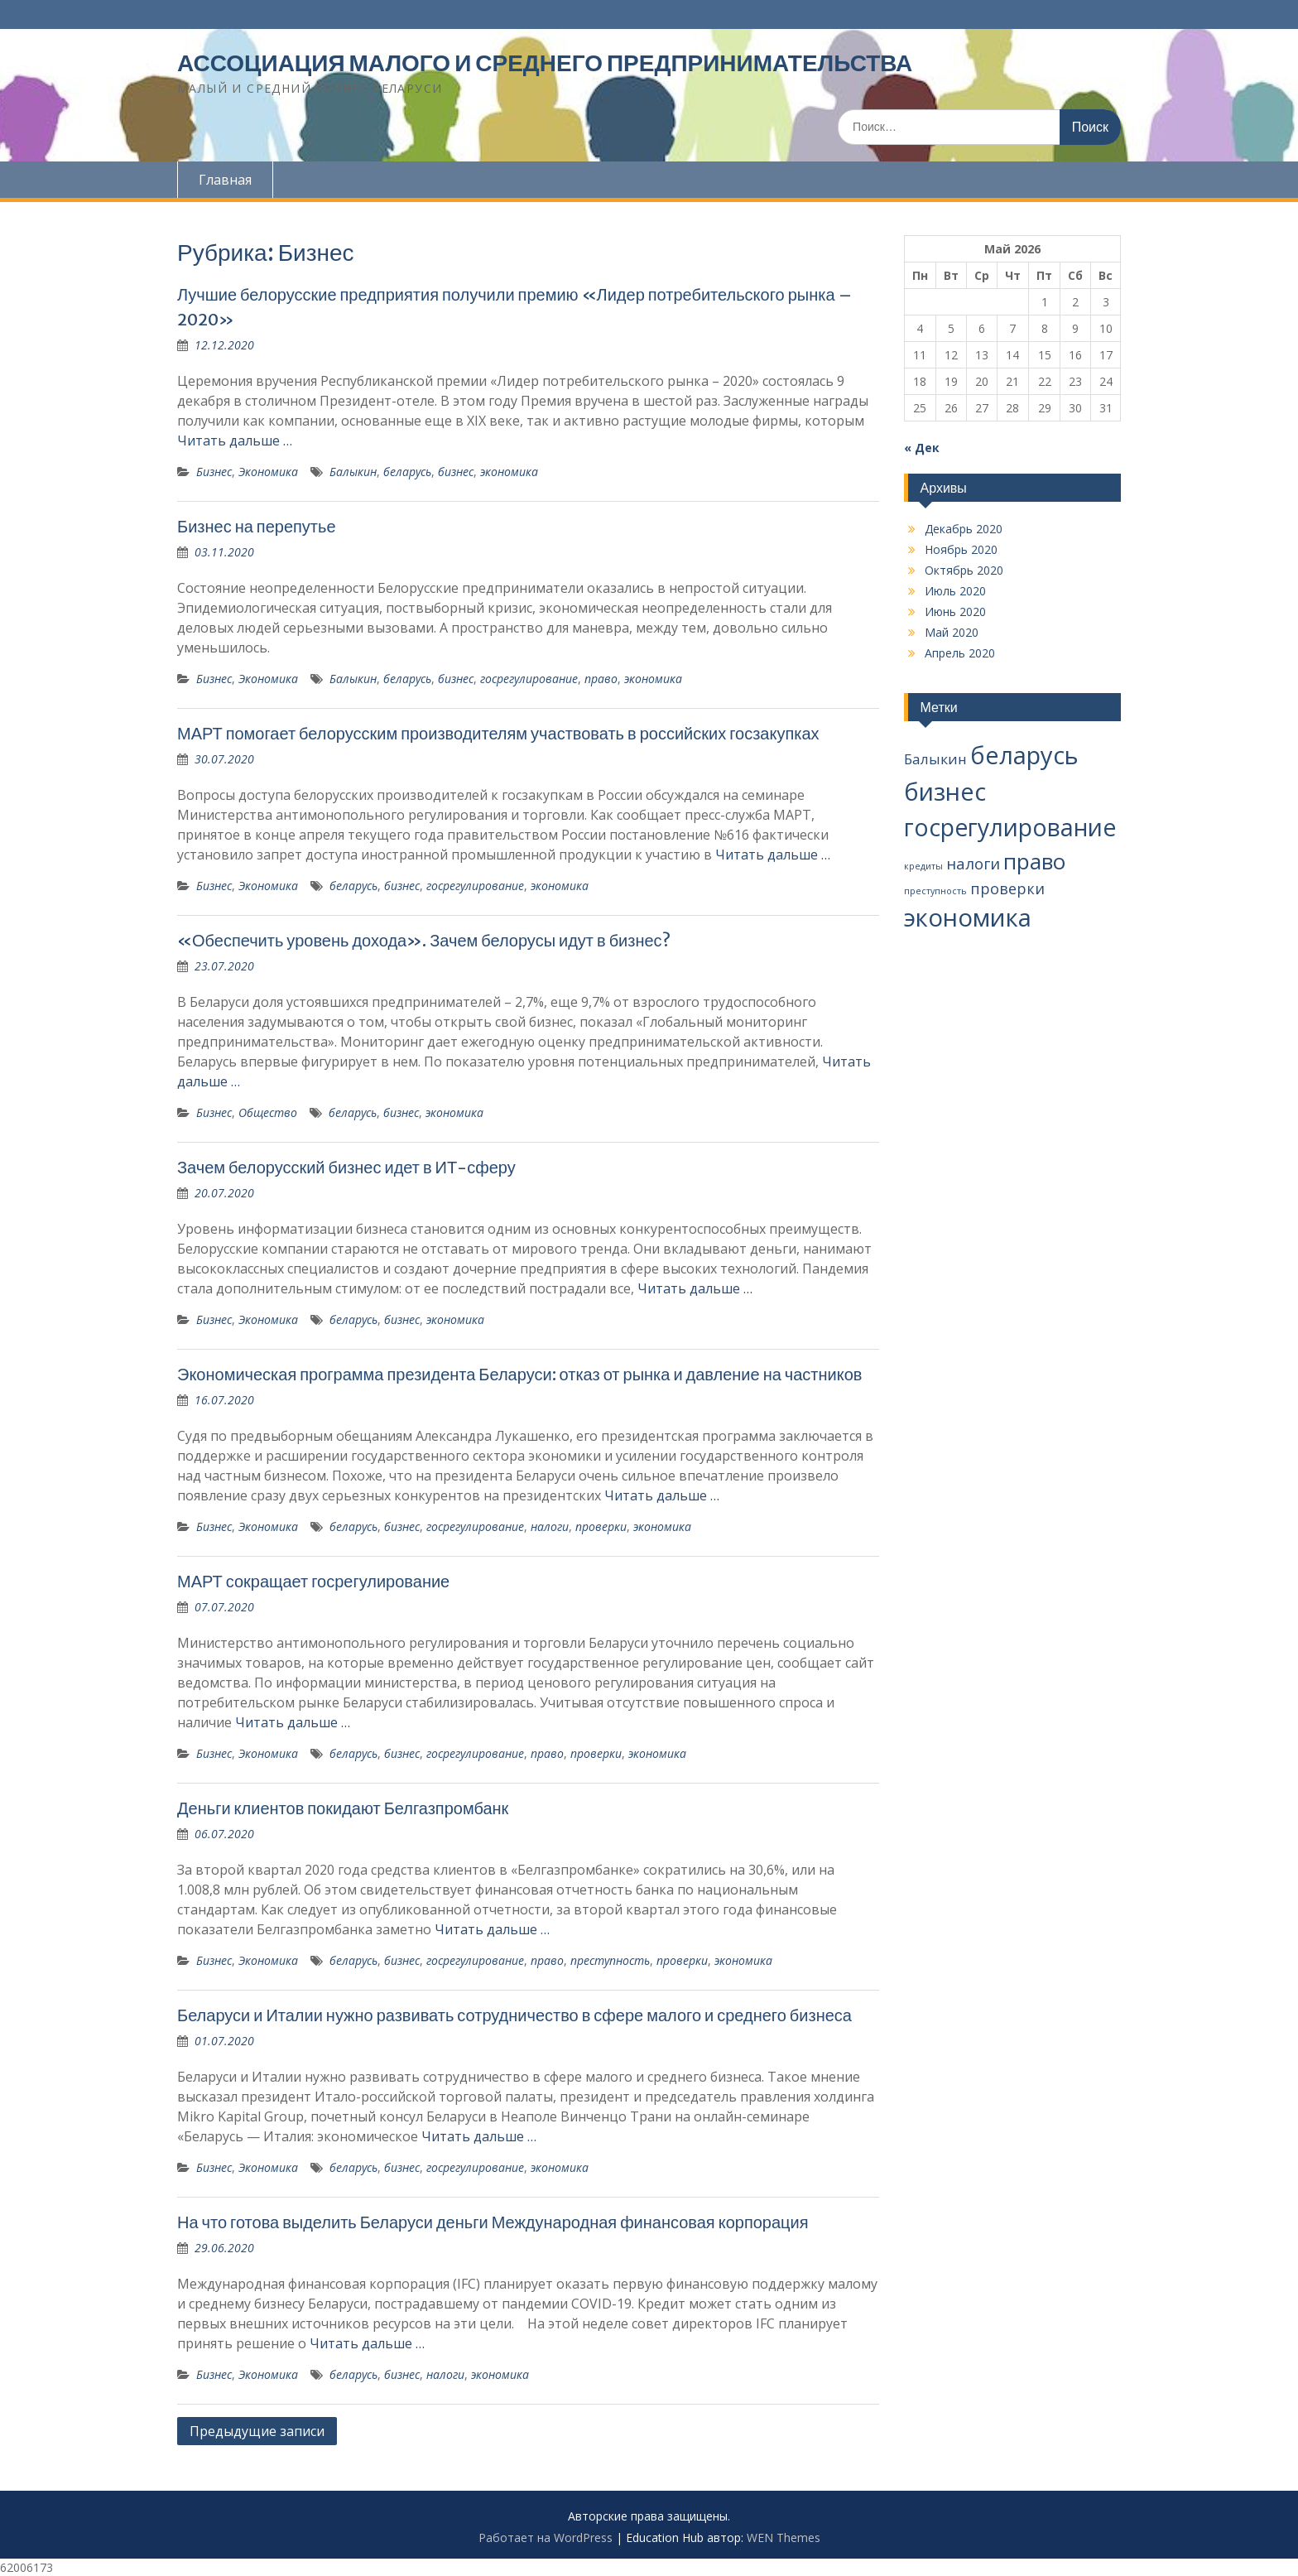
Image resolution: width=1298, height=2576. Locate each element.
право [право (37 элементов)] (1034, 861)
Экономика (268, 471)
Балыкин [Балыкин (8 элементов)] (935, 758)
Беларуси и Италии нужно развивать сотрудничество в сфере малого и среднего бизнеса (514, 2015)
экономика (509, 471)
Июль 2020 (955, 591)
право (601, 678)
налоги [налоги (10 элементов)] (973, 863)
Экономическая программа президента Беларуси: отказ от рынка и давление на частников (519, 1374)
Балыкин (353, 471)
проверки (601, 1526)
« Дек (922, 447)
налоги (550, 1526)
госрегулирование (529, 678)
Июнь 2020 (955, 611)
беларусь (407, 471)
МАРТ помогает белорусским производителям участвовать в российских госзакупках (498, 733)
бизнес (456, 471)
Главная (225, 180)
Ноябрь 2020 (961, 549)
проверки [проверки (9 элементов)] (1007, 888)
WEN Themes (783, 2537)
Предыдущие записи (257, 2431)
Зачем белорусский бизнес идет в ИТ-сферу (346, 1167)
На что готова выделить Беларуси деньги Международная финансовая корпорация (493, 2222)
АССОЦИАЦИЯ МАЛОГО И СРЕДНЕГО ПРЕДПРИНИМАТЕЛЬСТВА (544, 63)
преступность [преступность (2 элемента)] (935, 891)
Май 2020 (951, 632)
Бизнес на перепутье (256, 526)
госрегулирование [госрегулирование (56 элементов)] (1010, 827)
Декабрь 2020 (963, 529)
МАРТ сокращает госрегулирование (313, 1581)
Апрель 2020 (960, 653)
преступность (610, 1960)
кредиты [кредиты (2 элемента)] (923, 866)
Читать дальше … (234, 440)
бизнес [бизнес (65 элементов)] (945, 791)
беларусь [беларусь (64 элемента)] (1024, 755)
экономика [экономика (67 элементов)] (967, 917)
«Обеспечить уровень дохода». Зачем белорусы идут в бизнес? (424, 940)
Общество (267, 1112)
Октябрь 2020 (964, 570)
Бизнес (214, 471)
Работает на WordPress (545, 2537)
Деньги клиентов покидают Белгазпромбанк (342, 1808)
